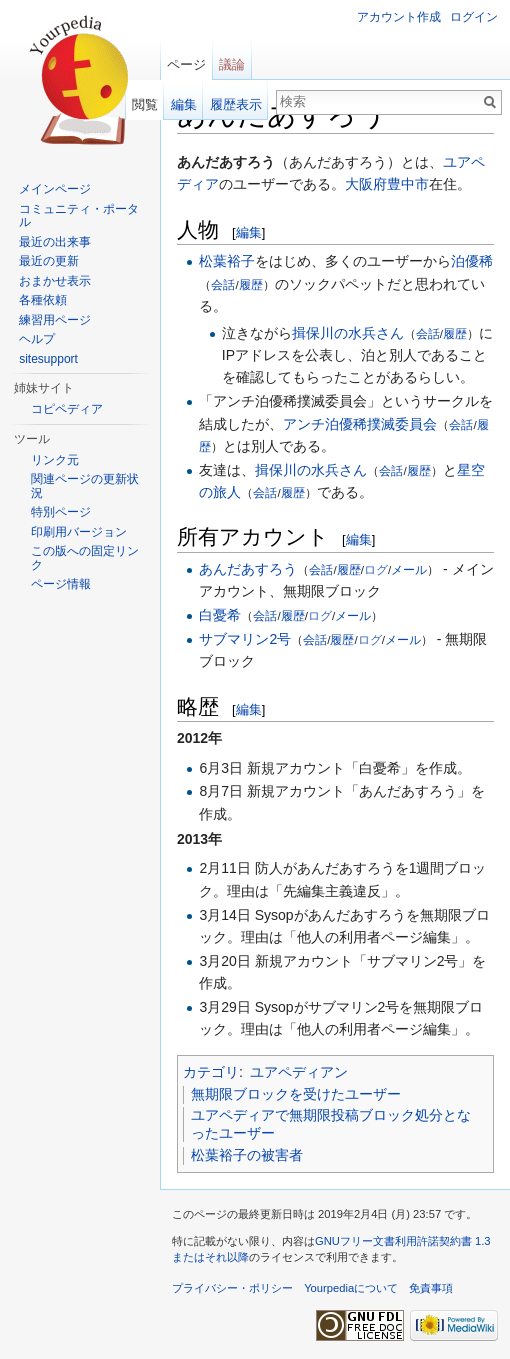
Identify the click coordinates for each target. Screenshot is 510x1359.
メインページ (55, 189)
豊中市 (408, 184)
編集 (249, 232)
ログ (376, 569)
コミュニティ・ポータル (79, 216)
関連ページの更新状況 (85, 486)
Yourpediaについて (351, 1288)
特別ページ (61, 512)
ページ (186, 64)
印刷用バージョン (79, 532)
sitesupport (48, 359)
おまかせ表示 (55, 281)
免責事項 (431, 1288)
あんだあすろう (248, 569)
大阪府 (366, 184)
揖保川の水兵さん (348, 333)
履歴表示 (236, 104)
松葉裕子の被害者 (247, 1155)
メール (409, 569)
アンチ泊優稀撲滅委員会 (360, 424)
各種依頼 (43, 300)
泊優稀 (472, 261)
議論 (232, 64)
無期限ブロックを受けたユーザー (296, 1094)
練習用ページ (55, 320)
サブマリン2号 (245, 639)
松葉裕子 (227, 261)
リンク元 (55, 460)
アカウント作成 (399, 17)
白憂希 (220, 615)
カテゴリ (211, 1072)
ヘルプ (37, 339)
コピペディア (67, 409)
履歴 (251, 284)
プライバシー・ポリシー (232, 1288)
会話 (223, 284)
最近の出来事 (55, 242)
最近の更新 (49, 261)
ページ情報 (61, 584)
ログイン (474, 17)
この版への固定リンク (85, 558)
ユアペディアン (299, 1072)
